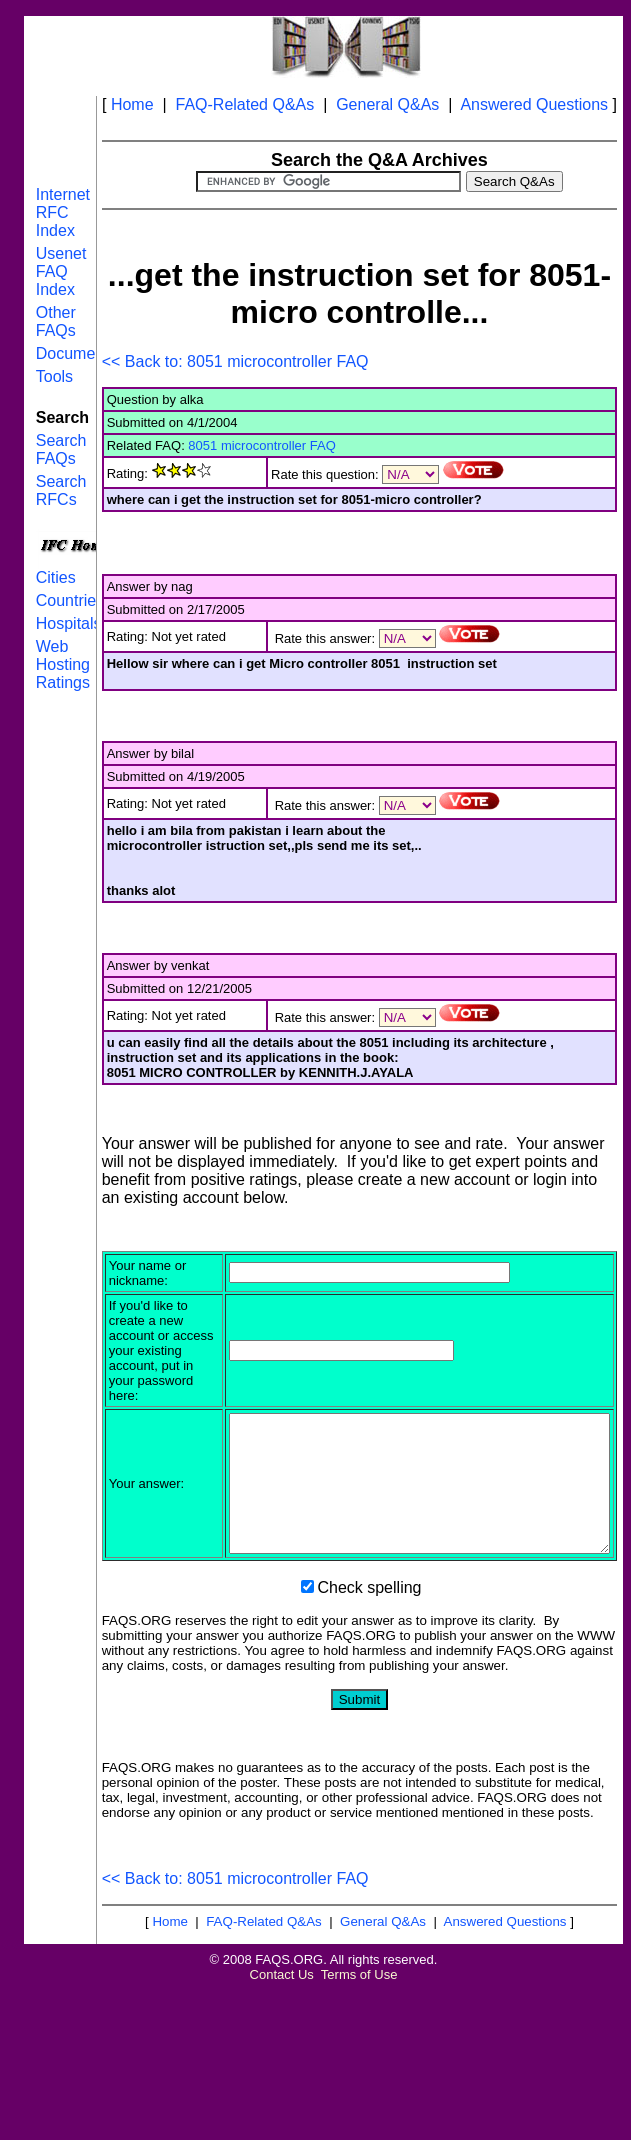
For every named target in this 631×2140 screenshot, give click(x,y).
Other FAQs (56, 321)
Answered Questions (534, 104)
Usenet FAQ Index (61, 271)
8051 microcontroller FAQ (261, 445)
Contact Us (282, 2076)
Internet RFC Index (63, 212)
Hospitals (69, 623)
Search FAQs (61, 449)
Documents (76, 353)
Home (132, 104)
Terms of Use (359, 2076)
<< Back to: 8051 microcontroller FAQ (235, 361)
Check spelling (369, 1689)
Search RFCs (61, 490)
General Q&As (387, 104)
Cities (56, 577)
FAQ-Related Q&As (245, 104)
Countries (70, 600)
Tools (54, 376)
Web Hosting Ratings (63, 664)
